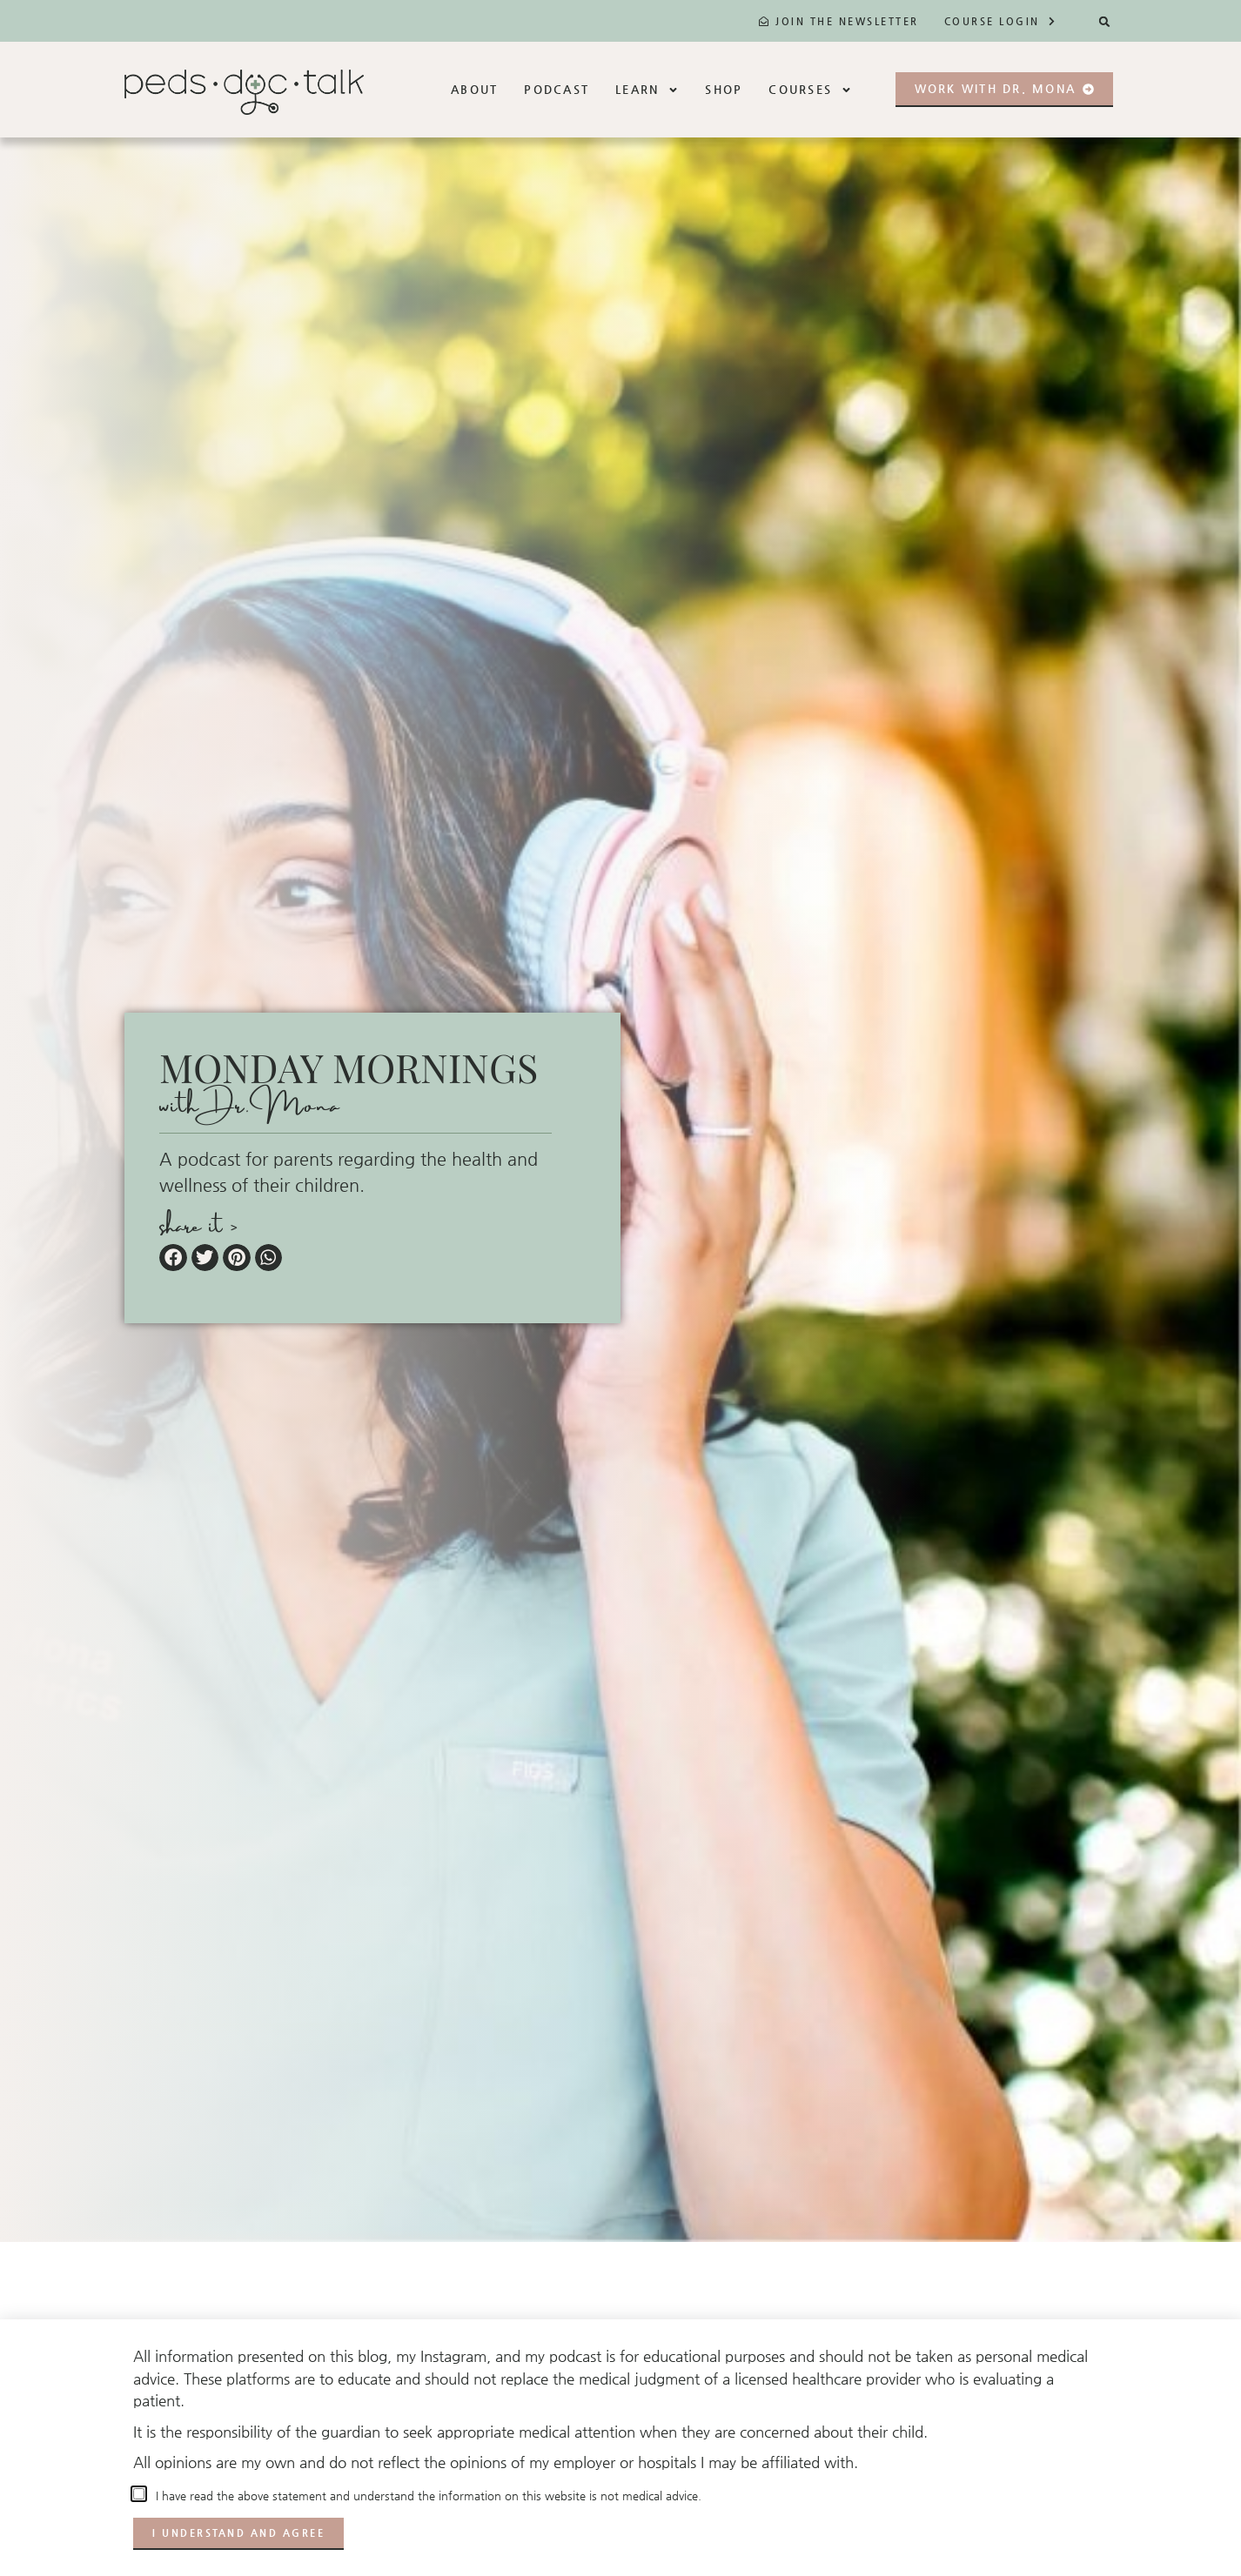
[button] (1105, 21)
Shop (723, 89)
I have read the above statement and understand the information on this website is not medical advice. (425, 2495)
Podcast (556, 89)
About (474, 89)
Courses (810, 90)
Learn (647, 90)
